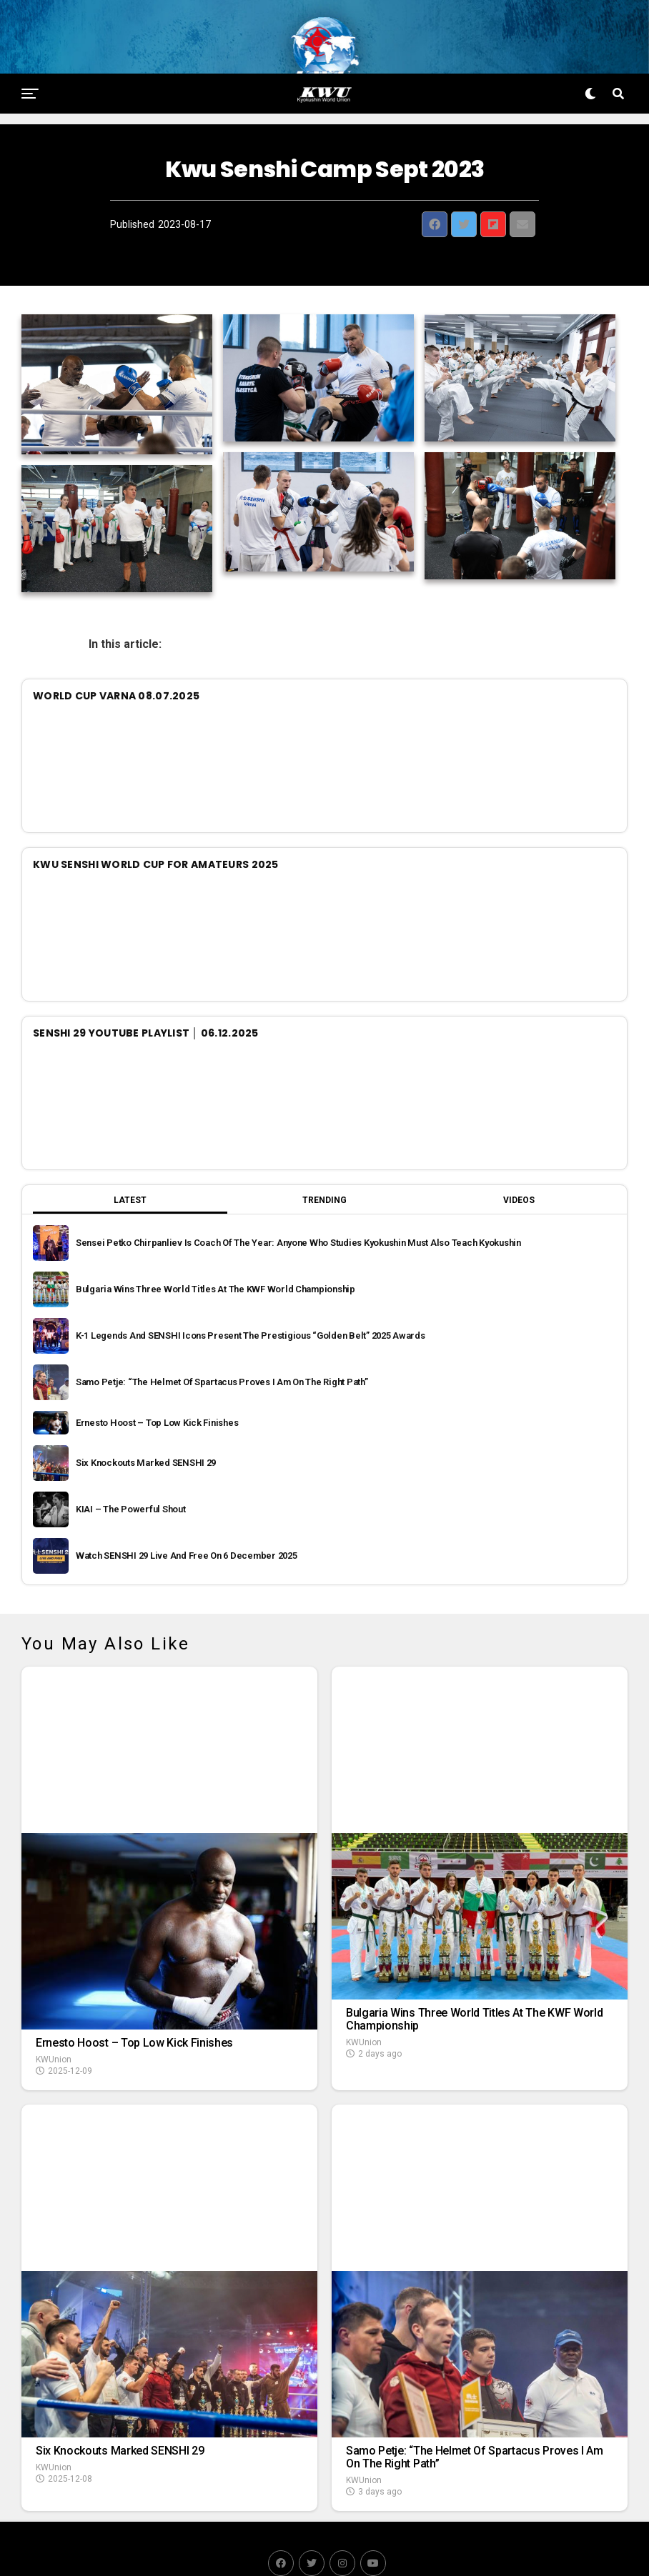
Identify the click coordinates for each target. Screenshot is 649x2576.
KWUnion (53, 2026)
